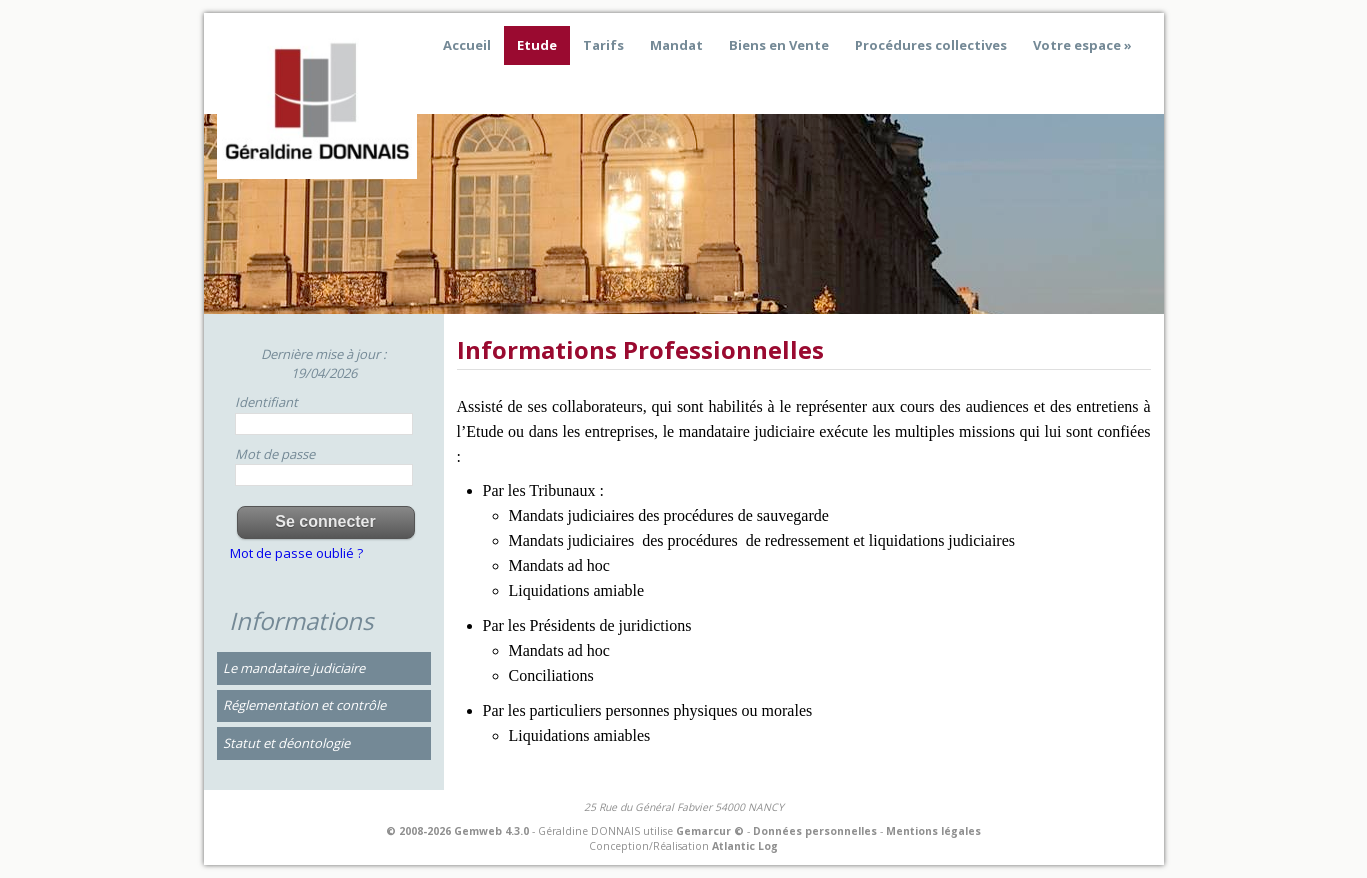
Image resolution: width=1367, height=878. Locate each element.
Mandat (676, 45)
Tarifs (603, 45)
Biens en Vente (779, 45)
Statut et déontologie (286, 743)
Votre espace (1077, 45)
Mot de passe (275, 454)
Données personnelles (815, 831)
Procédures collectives (931, 45)
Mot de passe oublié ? (296, 553)
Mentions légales (933, 831)
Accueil (467, 45)
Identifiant (266, 402)
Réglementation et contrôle (304, 705)
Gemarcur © (710, 831)
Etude (537, 45)
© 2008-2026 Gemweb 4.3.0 (457, 831)
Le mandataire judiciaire (294, 668)
